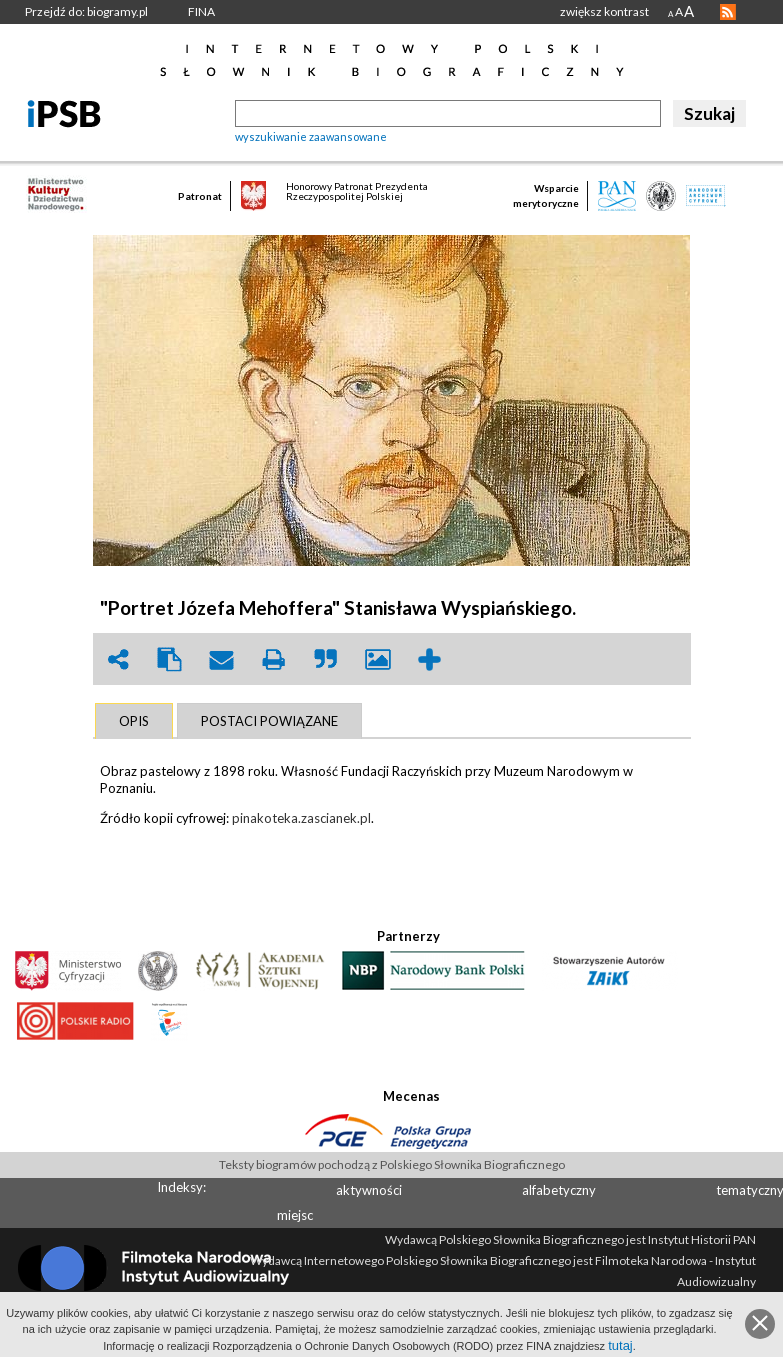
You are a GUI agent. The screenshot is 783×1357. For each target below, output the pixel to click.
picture (378, 659)
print (274, 659)
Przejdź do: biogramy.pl (86, 11)
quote (326, 659)
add (430, 659)
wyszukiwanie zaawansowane (311, 136)
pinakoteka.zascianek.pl (301, 818)
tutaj (620, 1345)
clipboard (170, 659)
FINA (201, 11)
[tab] (134, 721)
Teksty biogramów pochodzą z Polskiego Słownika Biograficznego (392, 1164)
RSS (728, 12)
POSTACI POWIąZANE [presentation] (269, 721)
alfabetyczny (559, 1190)
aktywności (369, 1190)
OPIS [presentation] (134, 721)
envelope (222, 659)
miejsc (295, 1215)
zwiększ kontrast (604, 11)
